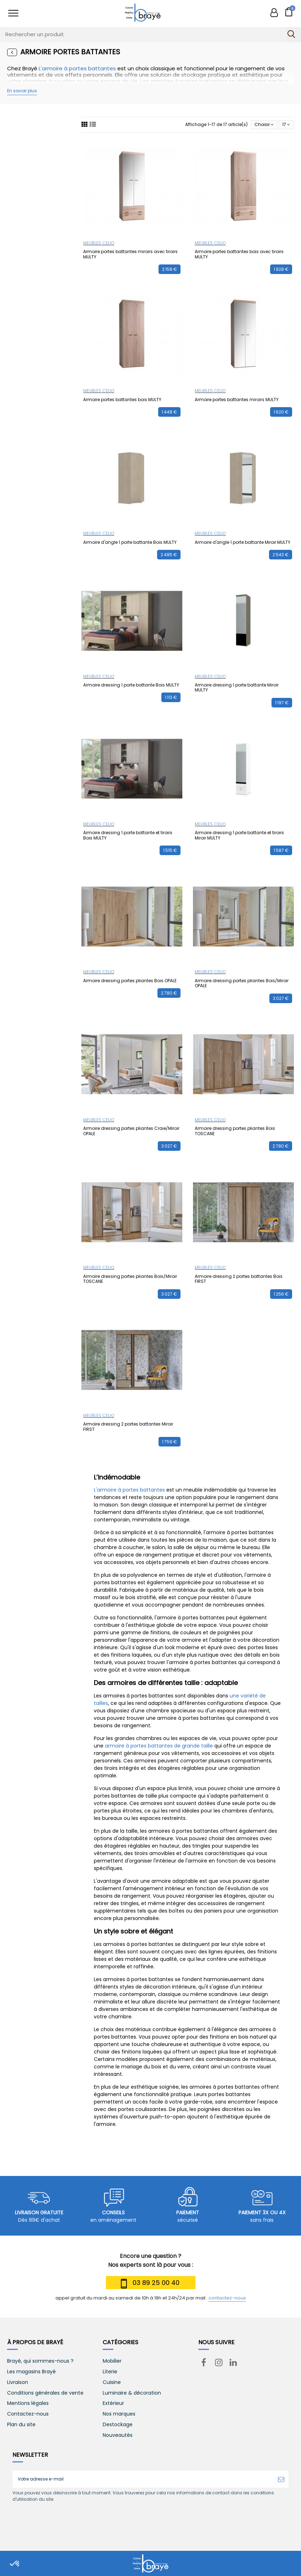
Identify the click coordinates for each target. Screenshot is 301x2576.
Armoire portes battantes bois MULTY (122, 399)
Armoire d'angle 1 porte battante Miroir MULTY (242, 542)
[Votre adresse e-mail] (143, 2479)
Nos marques (119, 2414)
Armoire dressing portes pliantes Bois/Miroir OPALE (242, 983)
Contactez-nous (28, 2414)
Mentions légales (28, 2403)
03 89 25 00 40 (148, 2283)
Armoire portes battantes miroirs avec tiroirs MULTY (130, 253)
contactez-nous (227, 2298)
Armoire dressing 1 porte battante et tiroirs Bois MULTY (127, 835)
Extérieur (113, 2403)
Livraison (17, 2382)
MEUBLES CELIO (98, 243)
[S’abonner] (281, 2479)
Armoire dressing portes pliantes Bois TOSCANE (235, 1130)
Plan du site (21, 2425)
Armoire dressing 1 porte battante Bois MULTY (131, 685)
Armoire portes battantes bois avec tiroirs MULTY (239, 253)
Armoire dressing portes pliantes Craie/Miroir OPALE (131, 1130)
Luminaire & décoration (132, 2393)
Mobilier (112, 2361)
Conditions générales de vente (45, 2393)
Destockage (118, 2425)
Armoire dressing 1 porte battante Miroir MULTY (237, 687)
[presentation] (72, 2520)
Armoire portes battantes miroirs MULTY (237, 399)
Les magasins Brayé (31, 2372)
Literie (110, 2372)
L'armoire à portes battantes (77, 68)
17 (286, 124)
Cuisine (112, 2382)
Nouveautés (118, 2435)
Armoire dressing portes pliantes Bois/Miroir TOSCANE (130, 1278)
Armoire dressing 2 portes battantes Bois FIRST (239, 1278)
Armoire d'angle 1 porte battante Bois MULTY (130, 542)
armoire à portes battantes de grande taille (159, 1745)
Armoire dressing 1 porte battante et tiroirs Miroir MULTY (239, 835)
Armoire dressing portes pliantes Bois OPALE (130, 981)
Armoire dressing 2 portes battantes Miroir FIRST (128, 1426)
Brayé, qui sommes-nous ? (40, 2361)
